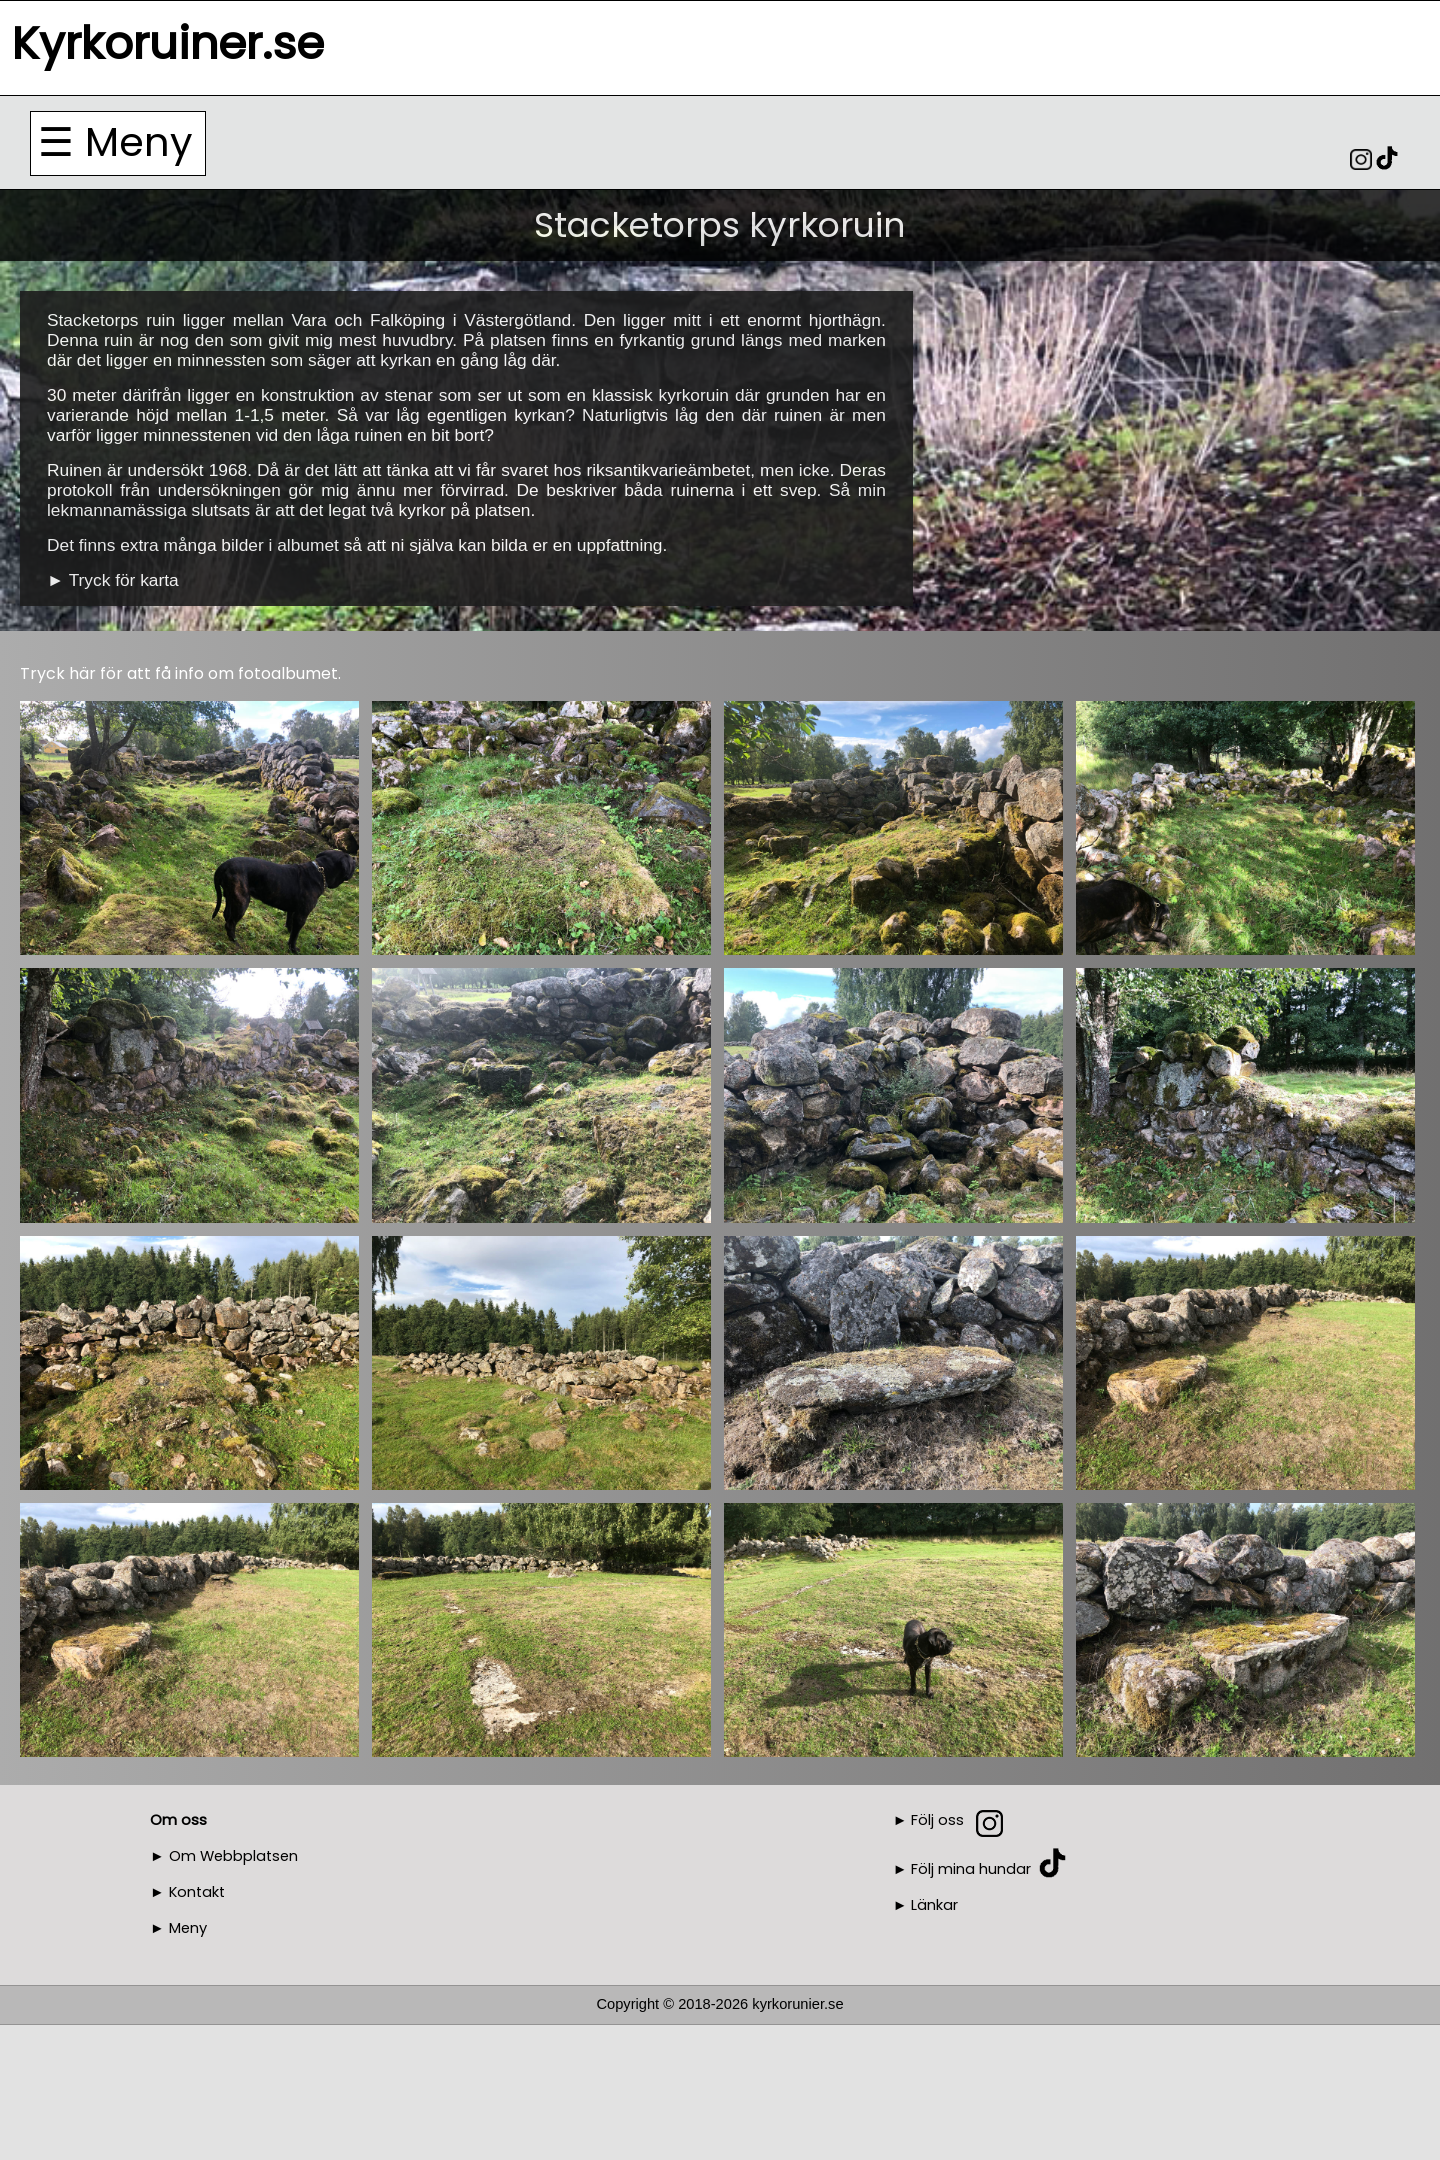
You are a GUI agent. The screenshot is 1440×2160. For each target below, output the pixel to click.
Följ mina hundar (971, 1869)
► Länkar (926, 1905)
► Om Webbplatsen (224, 1856)
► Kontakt (187, 1892)
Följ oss (937, 1820)
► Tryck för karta (113, 580)
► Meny (178, 1928)
